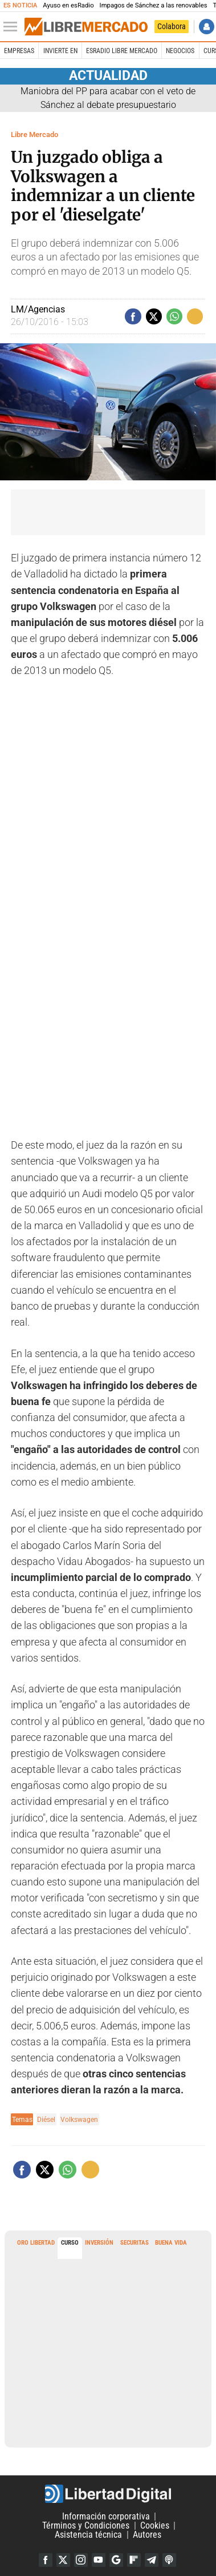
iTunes (169, 2560)
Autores (147, 2534)
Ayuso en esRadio (68, 5)
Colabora (171, 26)
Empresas (19, 51)
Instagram (81, 2560)
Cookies (154, 2525)
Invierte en (60, 51)
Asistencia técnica (88, 2534)
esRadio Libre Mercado (121, 51)
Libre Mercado (34, 134)
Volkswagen (79, 2119)
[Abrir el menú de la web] (13, 27)
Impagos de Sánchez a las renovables (153, 5)
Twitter (63, 2560)
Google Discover (116, 2560)
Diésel (46, 2119)
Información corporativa (106, 2516)
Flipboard (134, 2560)
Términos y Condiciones (85, 2525)
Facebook (45, 2560)
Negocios (180, 51)
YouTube (98, 2560)
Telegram (151, 2560)
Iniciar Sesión (206, 26)
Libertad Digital (108, 2494)
